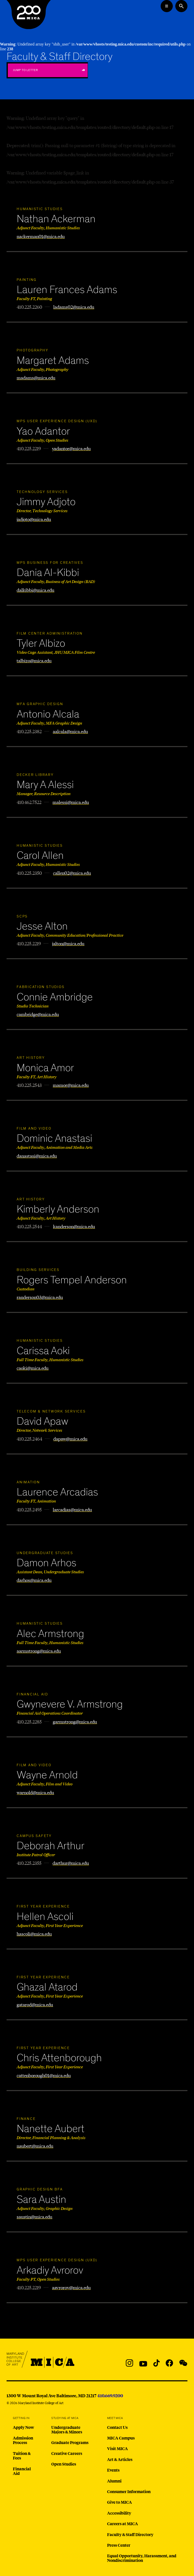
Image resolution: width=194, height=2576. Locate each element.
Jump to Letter (25, 70)
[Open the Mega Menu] (167, 6)
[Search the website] (181, 6)
